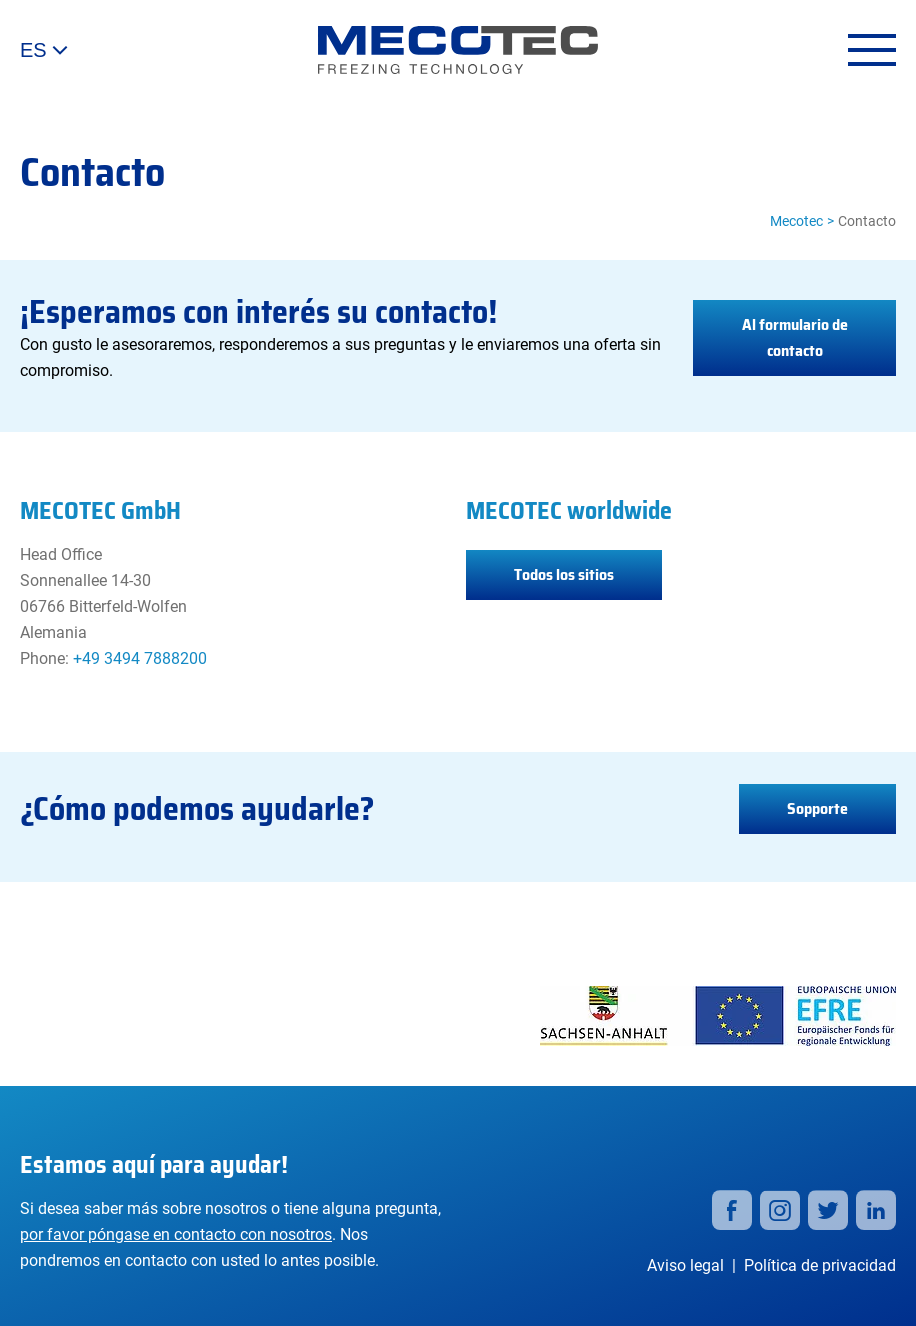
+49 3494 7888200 (140, 658)
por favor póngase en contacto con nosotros (176, 1234)
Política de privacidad (820, 1265)
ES (44, 50)
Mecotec (796, 221)
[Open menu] (872, 50)
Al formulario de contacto (795, 337)
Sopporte (817, 808)
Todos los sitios (564, 574)
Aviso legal (685, 1265)
